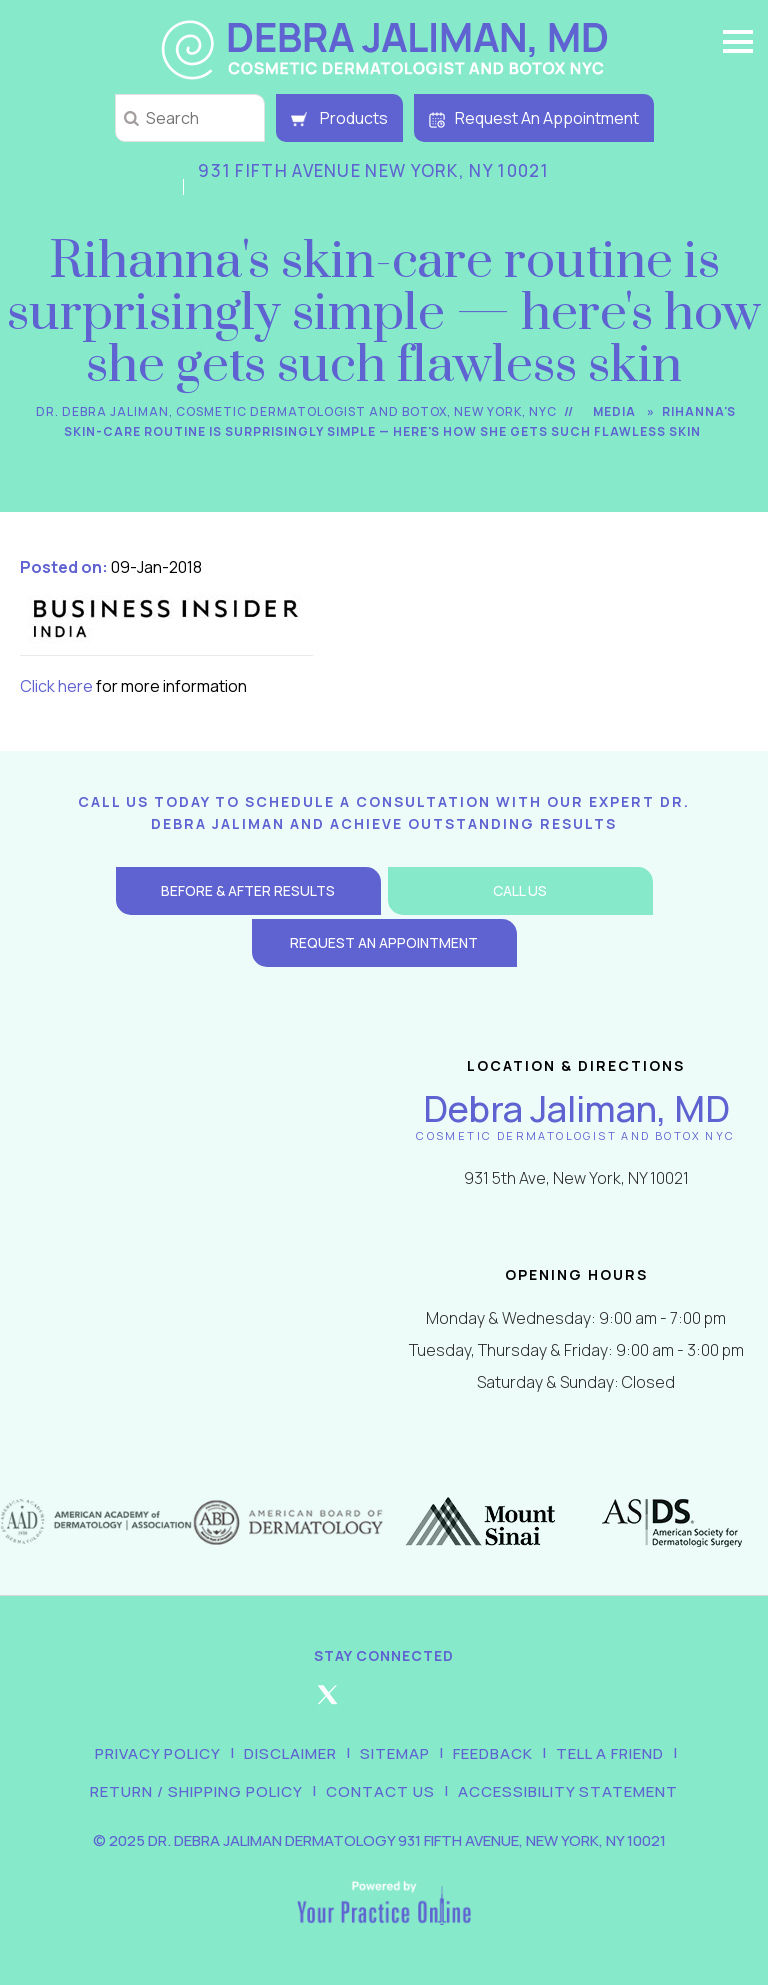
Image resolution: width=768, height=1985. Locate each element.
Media (614, 411)
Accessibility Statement (568, 1791)
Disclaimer (290, 1753)
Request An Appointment (534, 118)
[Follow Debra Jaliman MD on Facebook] (270, 1703)
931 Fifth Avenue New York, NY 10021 (374, 170)
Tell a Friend (610, 1753)
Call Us (520, 890)
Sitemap (395, 1753)
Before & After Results (248, 890)
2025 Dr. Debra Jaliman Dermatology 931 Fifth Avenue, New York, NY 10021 (387, 1840)
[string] (190, 118)
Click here (56, 686)
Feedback (493, 1753)
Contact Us (380, 1791)
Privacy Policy (158, 1753)
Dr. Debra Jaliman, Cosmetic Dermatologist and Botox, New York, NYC (296, 411)
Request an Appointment (384, 942)
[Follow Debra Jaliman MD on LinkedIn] (441, 1703)
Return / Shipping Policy (196, 1791)
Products (339, 118)
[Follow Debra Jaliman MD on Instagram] (384, 1703)
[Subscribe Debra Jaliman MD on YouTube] (498, 1703)
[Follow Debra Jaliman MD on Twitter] (327, 1703)
